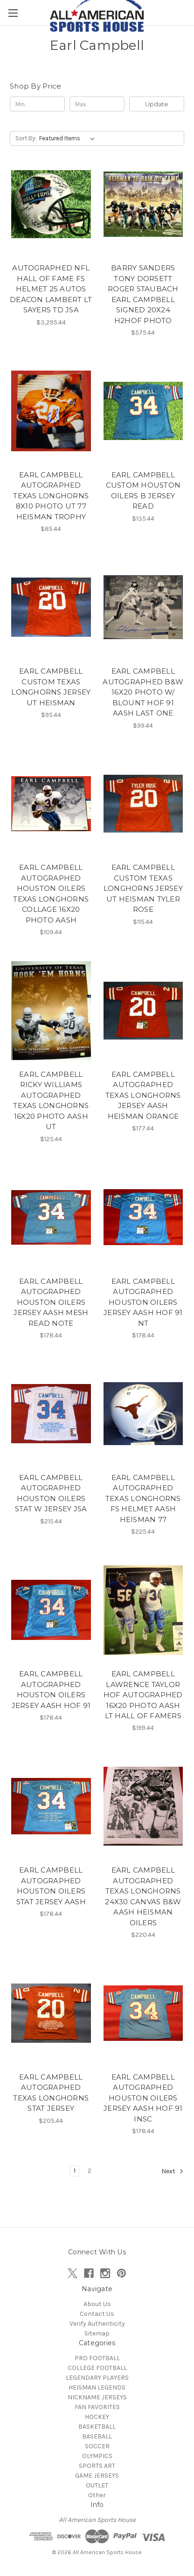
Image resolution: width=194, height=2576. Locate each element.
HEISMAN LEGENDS (97, 2387)
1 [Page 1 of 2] (75, 2171)
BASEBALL (97, 2436)
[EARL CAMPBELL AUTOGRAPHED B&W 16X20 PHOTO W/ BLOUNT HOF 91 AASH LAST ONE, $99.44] (143, 607)
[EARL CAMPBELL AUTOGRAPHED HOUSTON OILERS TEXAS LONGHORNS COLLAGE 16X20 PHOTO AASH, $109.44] (51, 803)
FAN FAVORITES (97, 2407)
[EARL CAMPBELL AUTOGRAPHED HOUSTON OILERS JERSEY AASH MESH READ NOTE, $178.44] (51, 1217)
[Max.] (97, 103)
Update (156, 104)
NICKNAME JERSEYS (97, 2397)
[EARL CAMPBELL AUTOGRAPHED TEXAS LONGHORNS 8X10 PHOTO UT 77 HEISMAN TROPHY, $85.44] (51, 410)
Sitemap (97, 2333)
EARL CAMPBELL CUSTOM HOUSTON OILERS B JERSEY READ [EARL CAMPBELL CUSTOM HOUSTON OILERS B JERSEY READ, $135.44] (143, 490)
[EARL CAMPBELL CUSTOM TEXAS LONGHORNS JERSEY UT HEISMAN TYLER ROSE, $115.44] (143, 803)
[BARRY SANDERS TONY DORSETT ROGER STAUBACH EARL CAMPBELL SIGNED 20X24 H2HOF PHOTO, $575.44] (143, 204)
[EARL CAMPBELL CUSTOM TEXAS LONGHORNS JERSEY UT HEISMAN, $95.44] (51, 607)
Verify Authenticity (97, 2324)
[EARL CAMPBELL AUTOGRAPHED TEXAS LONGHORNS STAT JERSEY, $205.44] (51, 2013)
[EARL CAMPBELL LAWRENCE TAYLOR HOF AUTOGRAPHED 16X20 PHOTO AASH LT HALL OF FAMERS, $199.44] (143, 1609)
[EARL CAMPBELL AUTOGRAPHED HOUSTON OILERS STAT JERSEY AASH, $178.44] (51, 1806)
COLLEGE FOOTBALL (97, 2368)
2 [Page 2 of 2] (89, 2171)
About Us (97, 2304)
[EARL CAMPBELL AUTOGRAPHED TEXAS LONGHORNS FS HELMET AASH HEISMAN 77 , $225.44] (143, 1413)
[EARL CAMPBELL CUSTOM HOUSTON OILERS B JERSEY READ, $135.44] (143, 410)
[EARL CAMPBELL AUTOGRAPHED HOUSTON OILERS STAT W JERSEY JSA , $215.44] (51, 1413)
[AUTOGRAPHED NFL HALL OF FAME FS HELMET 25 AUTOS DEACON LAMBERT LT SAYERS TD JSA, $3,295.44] (51, 204)
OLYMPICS (97, 2456)
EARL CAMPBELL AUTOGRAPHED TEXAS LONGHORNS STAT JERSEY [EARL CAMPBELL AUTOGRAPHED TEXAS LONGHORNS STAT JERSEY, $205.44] (51, 2093)
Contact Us (97, 2314)
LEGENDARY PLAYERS (97, 2378)
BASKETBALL (97, 2427)
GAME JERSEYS (97, 2476)
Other (97, 2495)
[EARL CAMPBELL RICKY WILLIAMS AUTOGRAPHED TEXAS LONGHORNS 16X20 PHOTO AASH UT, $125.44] (51, 1010)
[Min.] (37, 103)
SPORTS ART (97, 2466)
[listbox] (69, 138)
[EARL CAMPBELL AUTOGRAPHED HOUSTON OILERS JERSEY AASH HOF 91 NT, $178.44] (143, 1217)
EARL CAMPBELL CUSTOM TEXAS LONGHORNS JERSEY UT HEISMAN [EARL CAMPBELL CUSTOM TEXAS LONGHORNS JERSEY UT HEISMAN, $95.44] (50, 687)
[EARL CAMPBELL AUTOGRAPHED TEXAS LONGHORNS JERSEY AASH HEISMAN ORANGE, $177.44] (143, 1010)
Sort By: (25, 138)
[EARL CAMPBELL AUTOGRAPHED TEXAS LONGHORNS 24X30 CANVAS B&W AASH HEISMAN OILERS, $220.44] (143, 1806)
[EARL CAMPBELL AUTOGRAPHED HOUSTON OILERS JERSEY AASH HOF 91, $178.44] (51, 1609)
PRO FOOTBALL (97, 2358)
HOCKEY (97, 2417)
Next (172, 2171)
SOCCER (97, 2446)
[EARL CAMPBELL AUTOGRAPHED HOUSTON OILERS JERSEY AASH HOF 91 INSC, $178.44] (143, 2013)
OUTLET (97, 2485)
